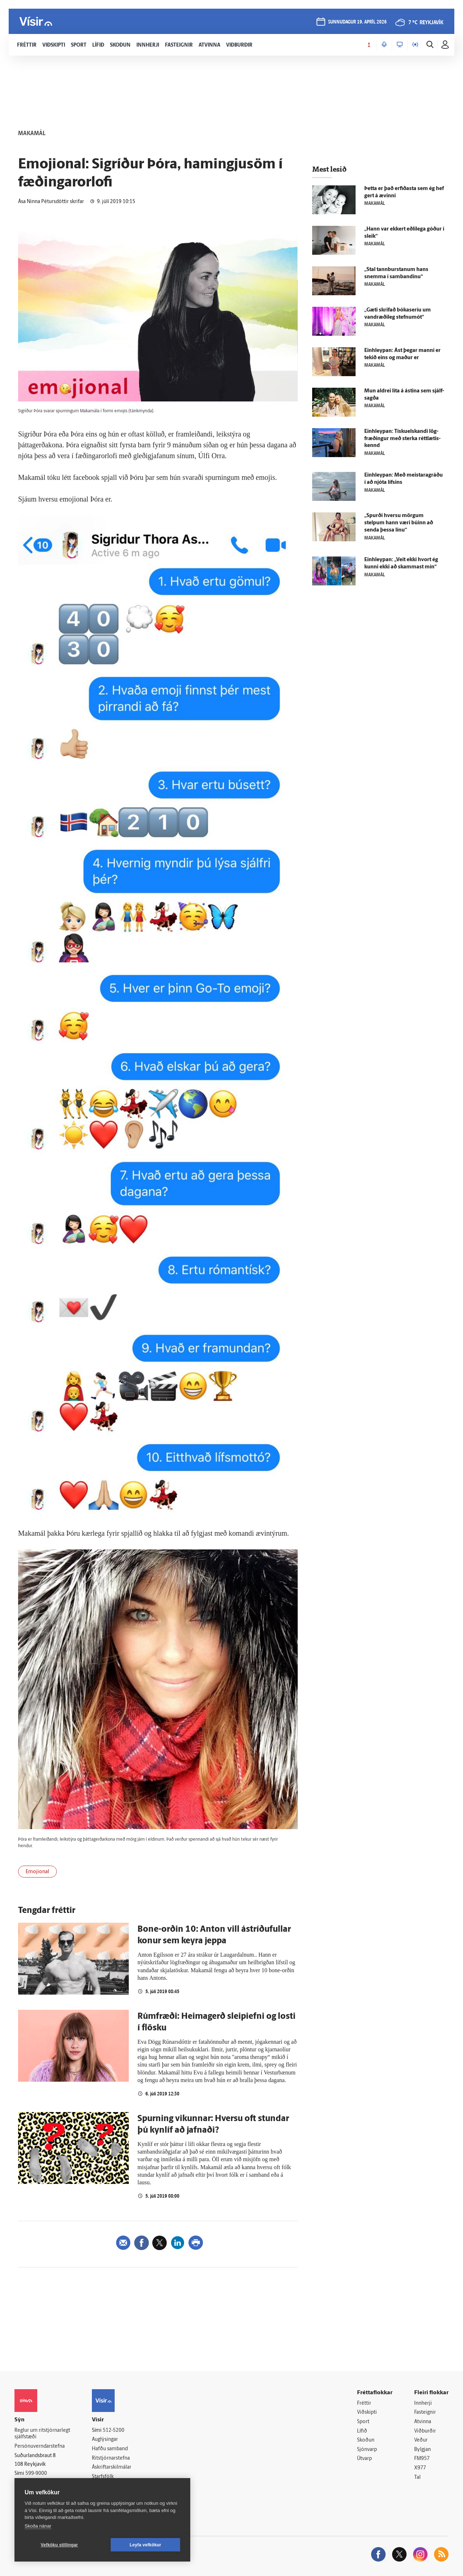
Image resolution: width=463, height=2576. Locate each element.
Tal (417, 2477)
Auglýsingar (105, 2439)
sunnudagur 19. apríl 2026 (357, 22)
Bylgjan (422, 2449)
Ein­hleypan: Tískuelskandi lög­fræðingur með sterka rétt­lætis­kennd (402, 439)
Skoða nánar (38, 2526)
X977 (420, 2468)
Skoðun (365, 2440)
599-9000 (36, 2473)
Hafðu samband (110, 2449)
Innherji (423, 2403)
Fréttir (364, 2403)
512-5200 (113, 2430)
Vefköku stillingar (59, 2544)
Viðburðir (425, 2431)
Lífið (362, 2431)
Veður (421, 2440)
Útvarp (364, 2458)
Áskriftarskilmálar (111, 2467)
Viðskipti (367, 2412)
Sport (363, 2422)
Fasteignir (425, 2412)
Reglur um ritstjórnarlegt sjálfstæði (42, 2434)
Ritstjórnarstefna (111, 2458)
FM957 (422, 2458)
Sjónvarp (367, 2449)
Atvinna (422, 2422)
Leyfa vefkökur (145, 2544)
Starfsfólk (103, 2477)
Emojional (37, 1872)
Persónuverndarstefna (39, 2446)
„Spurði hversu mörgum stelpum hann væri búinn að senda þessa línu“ (398, 523)
